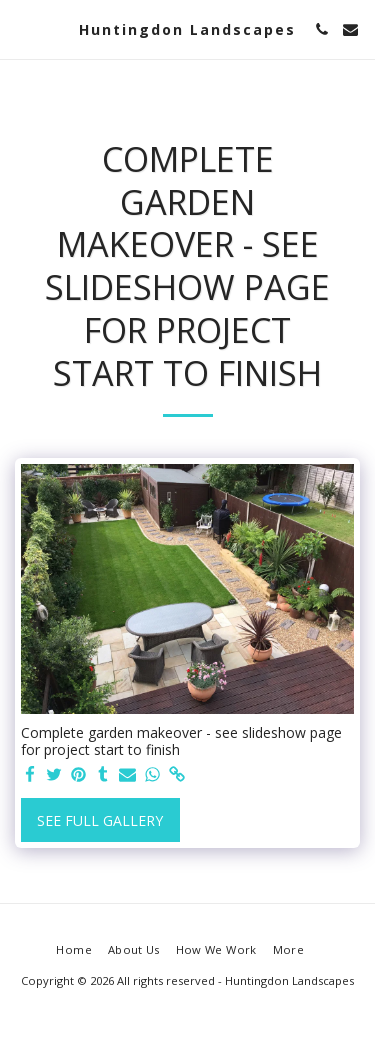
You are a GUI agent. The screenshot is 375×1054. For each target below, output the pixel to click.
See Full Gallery (100, 820)
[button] (22, 28)
